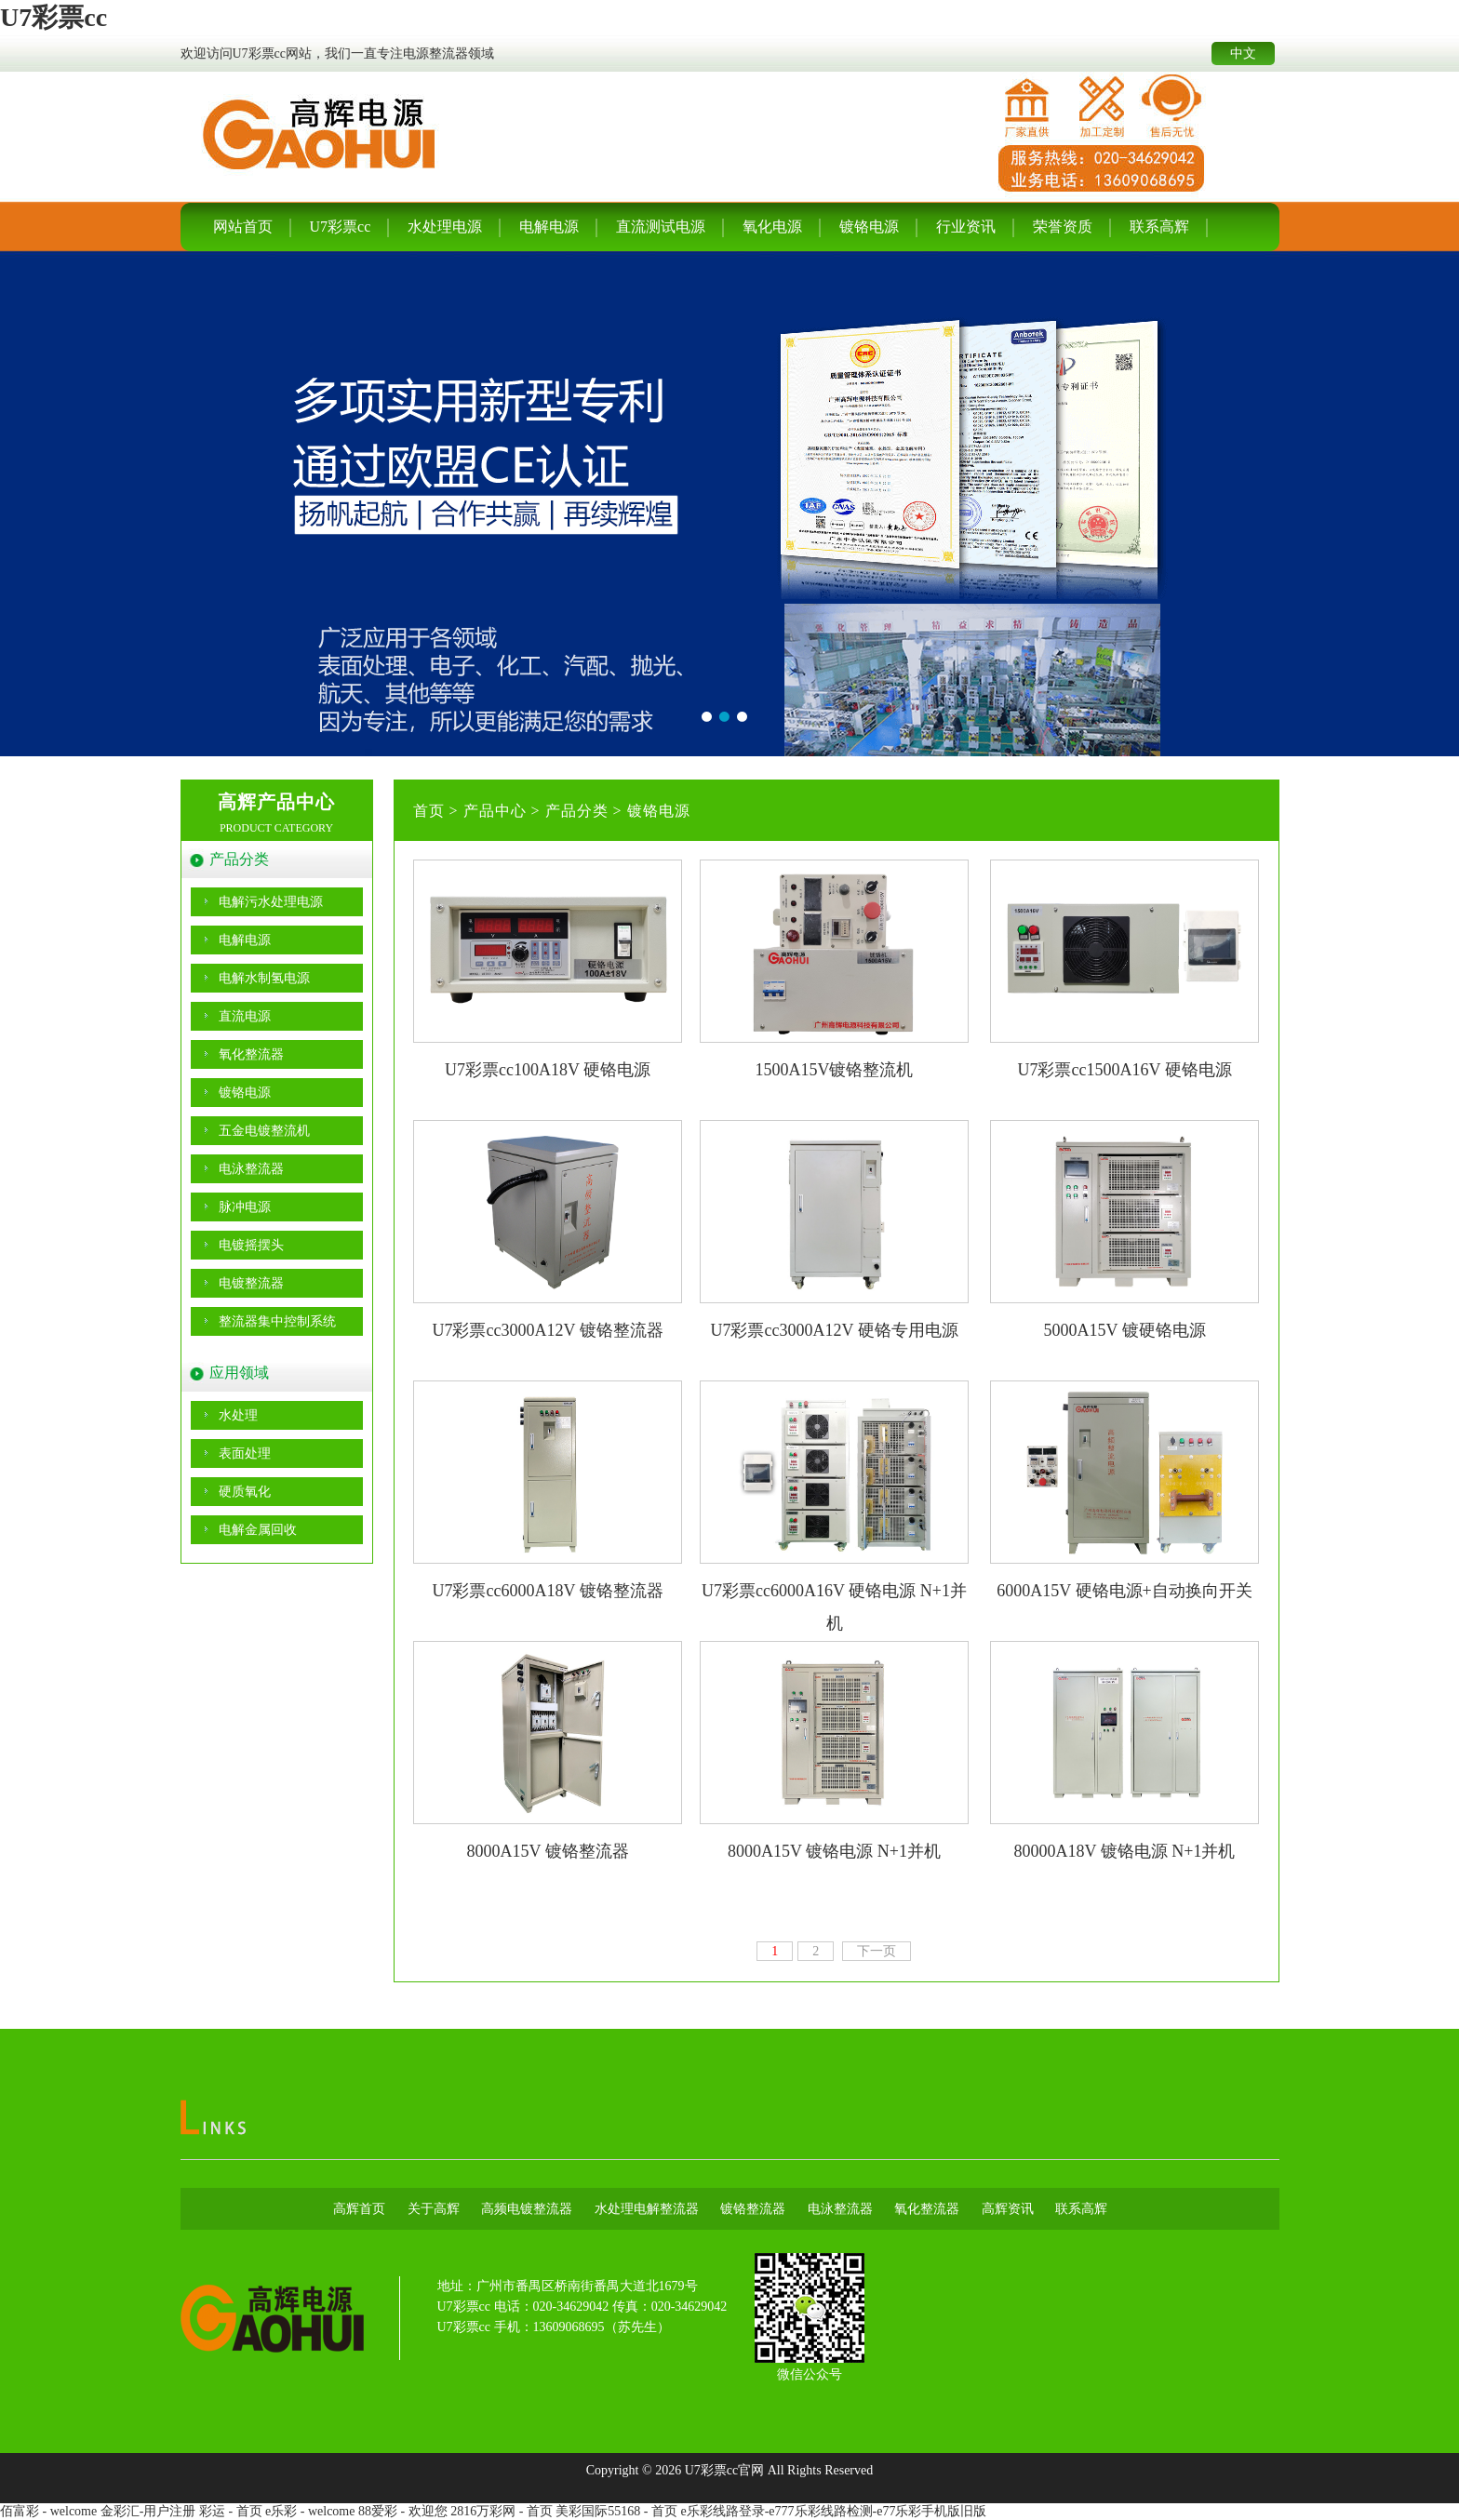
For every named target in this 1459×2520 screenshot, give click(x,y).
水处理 (238, 1415)
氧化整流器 (251, 1054)
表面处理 (245, 1453)
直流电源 (245, 1016)
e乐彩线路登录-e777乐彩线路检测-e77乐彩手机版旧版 (833, 2511)
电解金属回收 (258, 1530)
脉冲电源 (245, 1207)
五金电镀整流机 (264, 1131)
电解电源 (549, 226)
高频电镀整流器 (526, 2209)
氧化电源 (772, 226)
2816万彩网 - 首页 (501, 2511)
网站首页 (243, 226)
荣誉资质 (1062, 226)
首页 (429, 811)
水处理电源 (445, 226)
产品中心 (495, 811)
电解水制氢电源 (264, 978)
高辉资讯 (1008, 2209)
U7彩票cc (53, 17)
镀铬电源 (869, 226)
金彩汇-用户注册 (148, 2511)
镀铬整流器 (752, 2209)
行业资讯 (966, 226)
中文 (1243, 53)
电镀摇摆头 (251, 1245)
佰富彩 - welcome (48, 2511)
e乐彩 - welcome (310, 2511)
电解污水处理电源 (271, 902)
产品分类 (577, 811)
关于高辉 (434, 2209)
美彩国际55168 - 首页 (616, 2511)
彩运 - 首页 (230, 2511)
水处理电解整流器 (647, 2209)
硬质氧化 (245, 1492)
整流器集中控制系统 (277, 1321)
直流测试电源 (660, 226)
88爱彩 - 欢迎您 (403, 2511)
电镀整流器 (251, 1283)
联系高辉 (1159, 226)
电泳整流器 (251, 1169)
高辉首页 (359, 2209)
